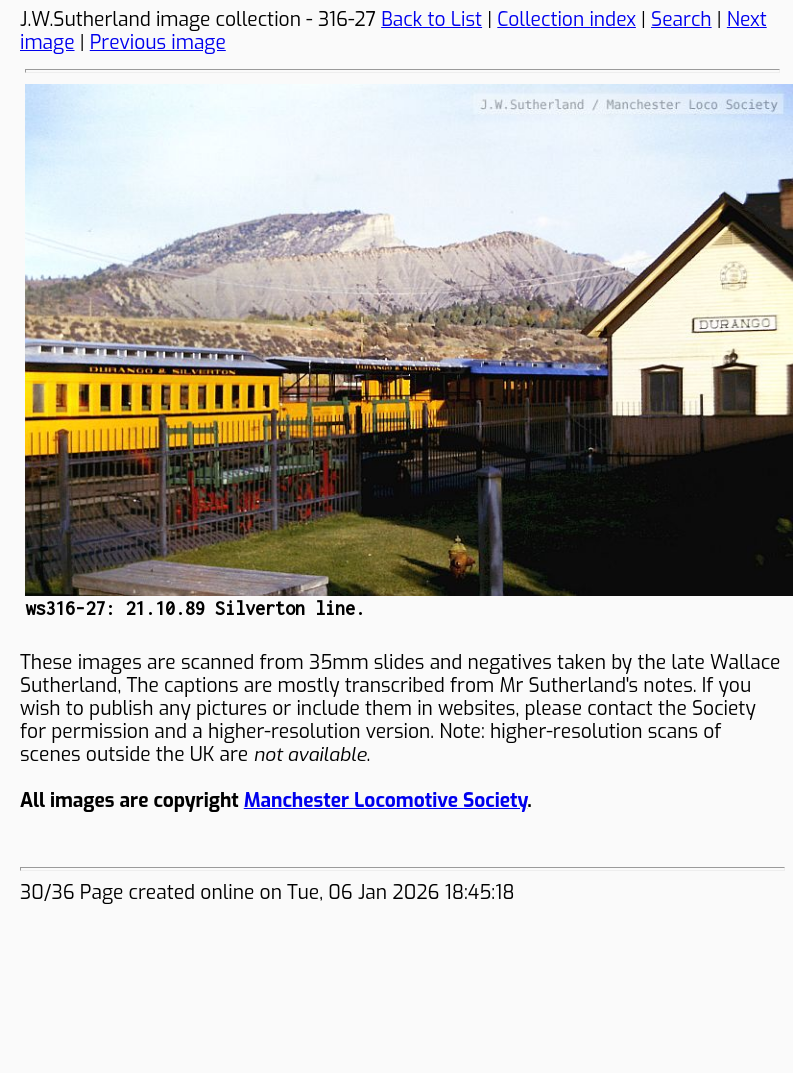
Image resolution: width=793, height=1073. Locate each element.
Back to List (431, 19)
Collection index (566, 19)
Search (681, 19)
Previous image (158, 42)
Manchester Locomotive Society (385, 800)
